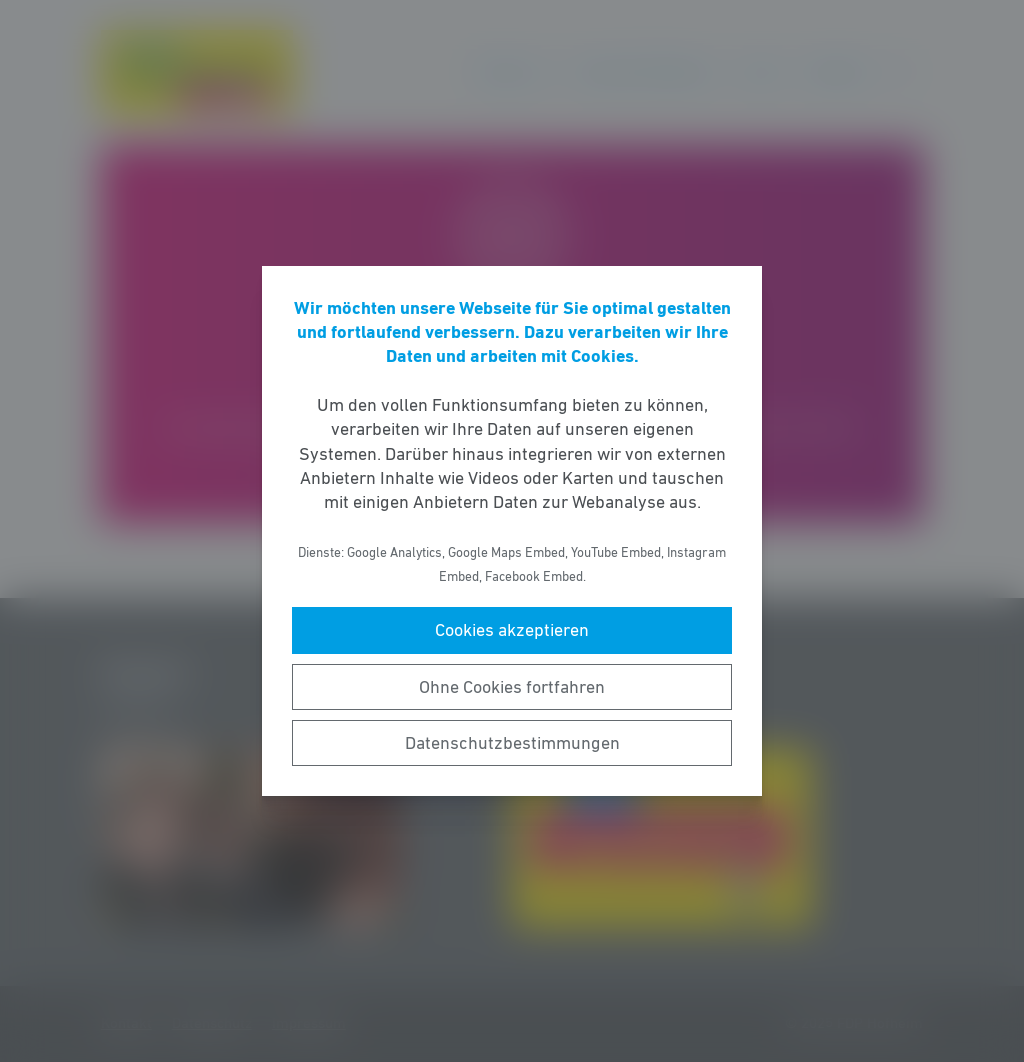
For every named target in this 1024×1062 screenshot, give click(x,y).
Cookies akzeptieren (512, 630)
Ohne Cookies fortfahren (512, 687)
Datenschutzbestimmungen (512, 743)
